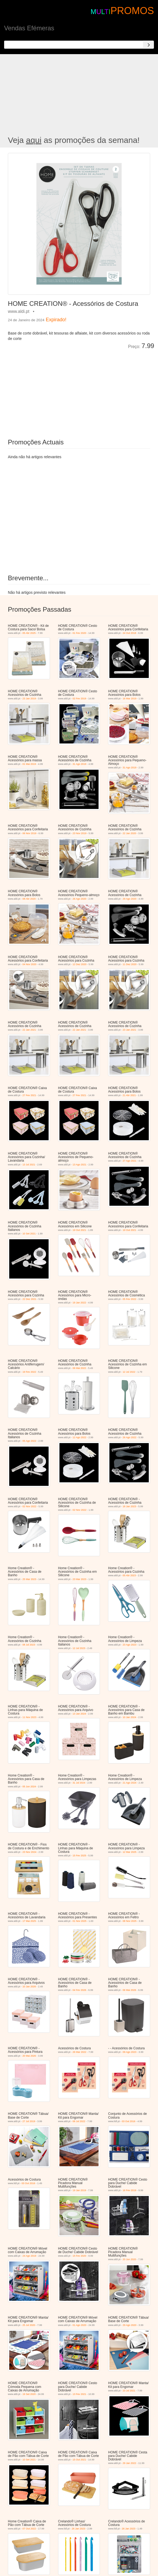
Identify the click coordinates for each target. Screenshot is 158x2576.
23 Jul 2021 (129, 2390)
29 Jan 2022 (129, 2463)
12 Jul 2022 (129, 1372)
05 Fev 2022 (129, 1299)
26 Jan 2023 (78, 2528)
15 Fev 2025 (79, 1855)
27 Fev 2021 (29, 1095)
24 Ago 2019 (29, 2255)
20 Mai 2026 (29, 2055)
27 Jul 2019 (29, 2121)
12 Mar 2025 (130, 1852)
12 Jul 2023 (78, 1648)
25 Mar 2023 (29, 1579)
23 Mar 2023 (79, 1579)
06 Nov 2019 (29, 833)
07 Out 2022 (29, 2528)
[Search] (148, 45)
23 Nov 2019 (79, 833)
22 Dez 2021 (29, 1299)
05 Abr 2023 (129, 1575)
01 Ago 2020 (79, 2325)
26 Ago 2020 (79, 898)
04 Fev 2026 (79, 1990)
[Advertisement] (79, 95)
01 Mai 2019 (29, 764)
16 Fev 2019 (129, 2190)
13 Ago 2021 (79, 1164)
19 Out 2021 (79, 1230)
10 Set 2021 (29, 1233)
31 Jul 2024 (78, 1782)
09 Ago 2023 (130, 2052)
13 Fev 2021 (79, 2394)
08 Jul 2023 (29, 1644)
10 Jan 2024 (129, 1717)
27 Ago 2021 (130, 1160)
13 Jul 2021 (29, 1164)
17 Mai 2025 (29, 1921)
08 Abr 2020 (29, 898)
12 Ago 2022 (79, 1437)
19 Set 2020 (29, 2394)
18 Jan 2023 (129, 1506)
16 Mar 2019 (130, 698)
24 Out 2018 (129, 633)
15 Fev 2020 (79, 2255)
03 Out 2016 (128, 2121)
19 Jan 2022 (79, 1302)
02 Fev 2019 (79, 698)
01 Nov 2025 (79, 1921)
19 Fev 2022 (29, 1372)
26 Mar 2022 (79, 2052)
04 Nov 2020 (29, 964)
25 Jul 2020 (29, 2325)
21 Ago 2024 (130, 1782)
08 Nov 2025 (130, 1921)
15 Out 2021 (79, 2459)
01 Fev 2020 (79, 633)
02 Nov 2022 (29, 1506)
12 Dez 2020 (79, 964)
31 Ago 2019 (79, 764)
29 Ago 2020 (130, 898)
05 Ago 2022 (29, 1441)
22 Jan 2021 (29, 1029)
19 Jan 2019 (79, 2190)
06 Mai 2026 (129, 1990)
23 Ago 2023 (130, 1644)
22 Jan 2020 (129, 833)
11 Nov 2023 (29, 1717)
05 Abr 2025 (29, 633)
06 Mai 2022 (79, 1368)
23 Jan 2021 (129, 1029)
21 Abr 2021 (129, 1095)
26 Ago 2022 (130, 1437)
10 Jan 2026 (29, 1986)
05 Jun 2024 (29, 1786)
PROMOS (132, 10)
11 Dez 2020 (130, 964)
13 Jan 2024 (79, 1713)
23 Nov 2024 (29, 1852)
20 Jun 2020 (129, 2259)
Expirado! (56, 319)
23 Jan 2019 (29, 698)
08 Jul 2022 (78, 2121)
